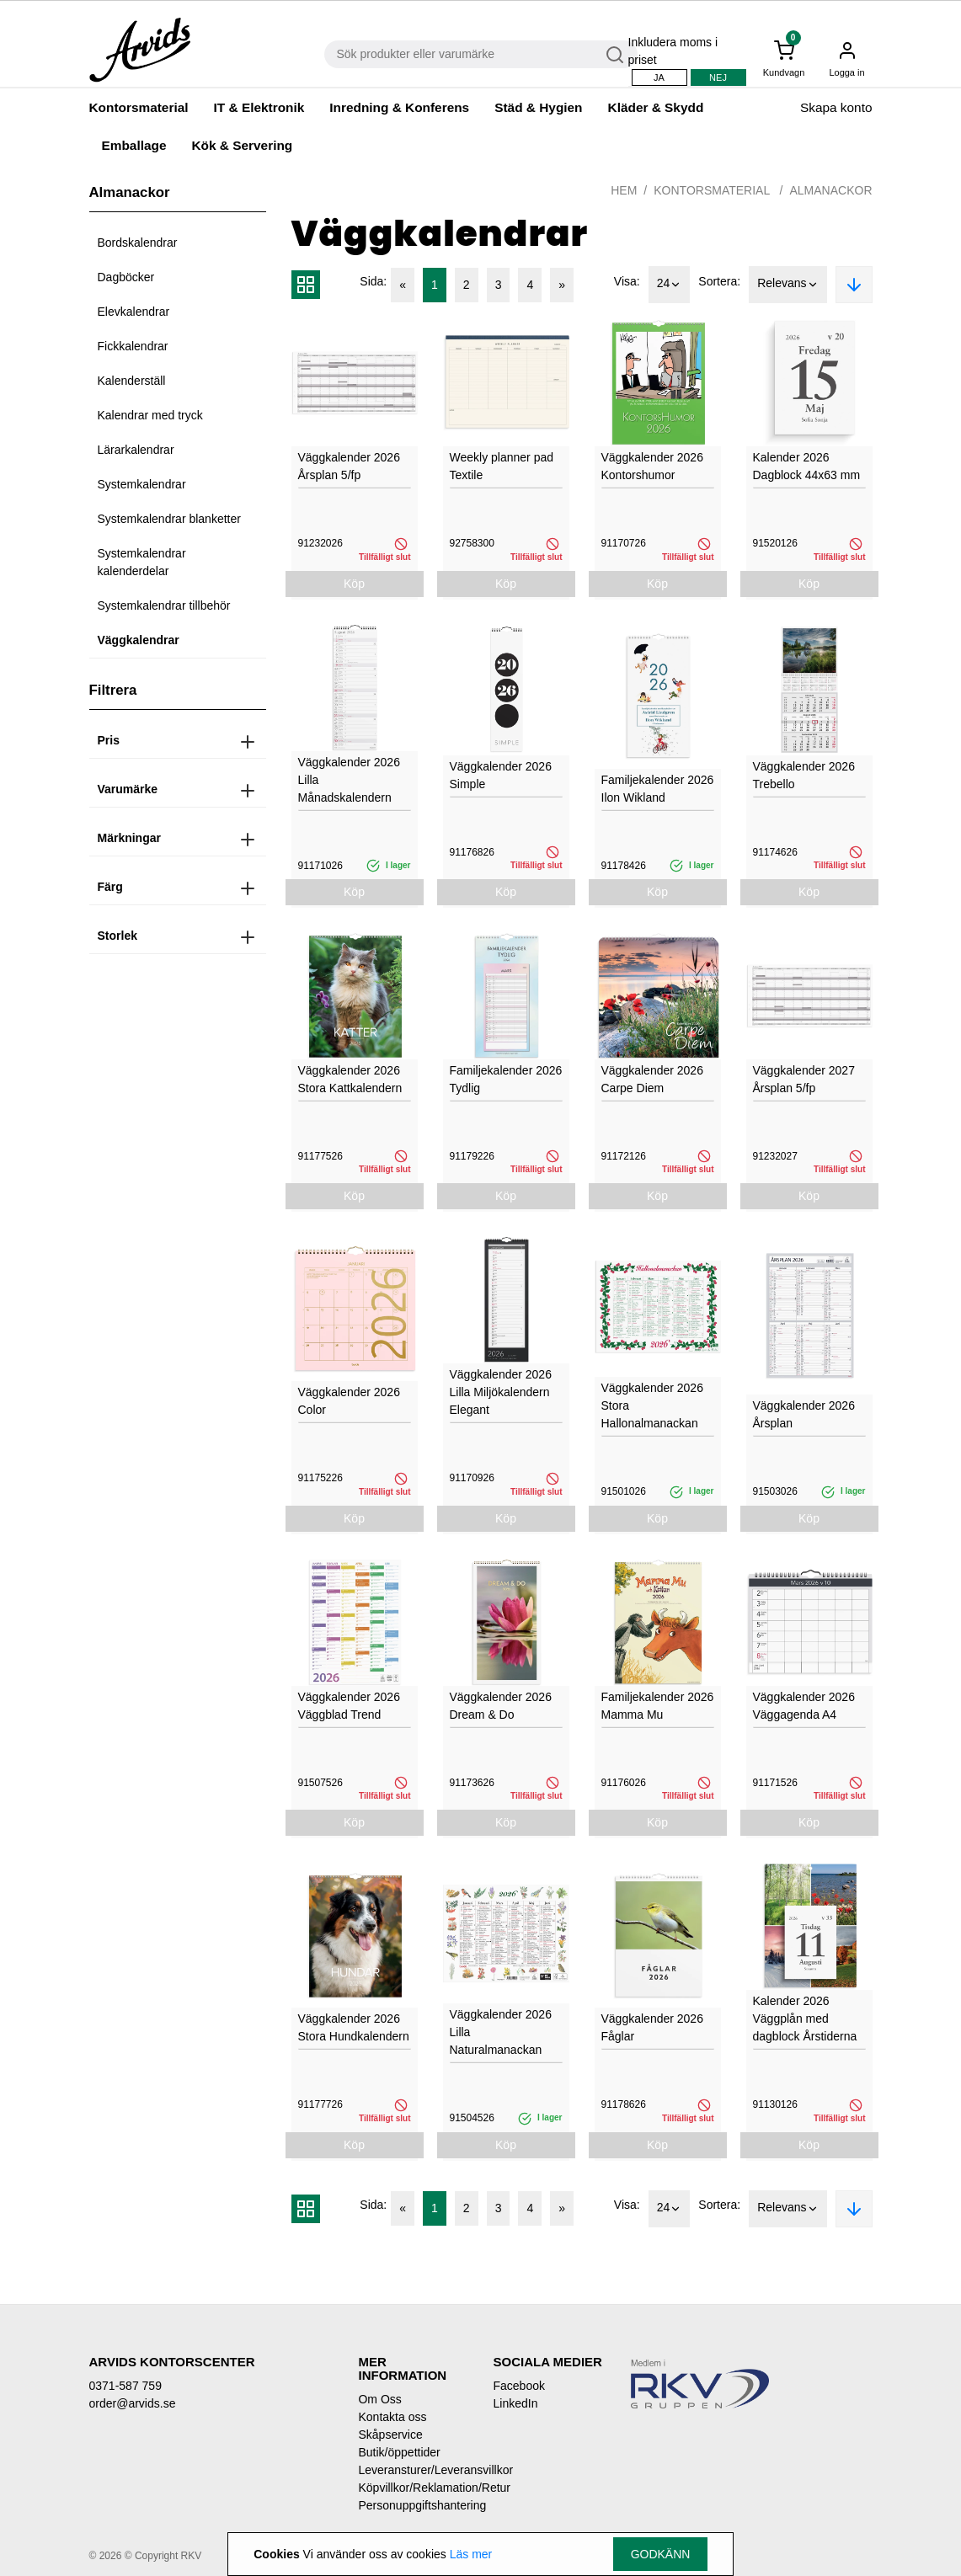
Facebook (518, 2385)
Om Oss (379, 2399)
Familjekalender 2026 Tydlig (506, 1079)
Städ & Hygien (538, 107)
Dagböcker (126, 277)
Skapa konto (836, 107)
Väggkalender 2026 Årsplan (804, 1414)
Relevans (787, 285)
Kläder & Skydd (656, 107)
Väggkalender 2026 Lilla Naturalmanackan (501, 2032)
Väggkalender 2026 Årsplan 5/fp (349, 466)
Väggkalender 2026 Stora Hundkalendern (353, 2027)
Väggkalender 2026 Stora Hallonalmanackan (652, 1405)
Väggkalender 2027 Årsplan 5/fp (804, 1079)
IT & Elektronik (259, 107)
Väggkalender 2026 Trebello (804, 775)
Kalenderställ (132, 380)
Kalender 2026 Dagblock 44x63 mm (807, 466)
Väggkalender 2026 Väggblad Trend (349, 1705)
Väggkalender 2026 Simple (501, 775)
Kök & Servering (241, 145)
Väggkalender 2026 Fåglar (652, 2027)
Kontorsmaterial (139, 107)
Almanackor (830, 190)
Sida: (373, 281)
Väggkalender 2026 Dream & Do (501, 1705)
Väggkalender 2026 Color (349, 1400)
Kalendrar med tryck (150, 415)
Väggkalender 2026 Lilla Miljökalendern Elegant (501, 1392)
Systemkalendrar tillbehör (164, 605)
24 (669, 285)
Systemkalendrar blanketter (169, 518)
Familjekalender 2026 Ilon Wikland (657, 788)
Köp (354, 583)
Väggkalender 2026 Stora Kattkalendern (350, 1079)
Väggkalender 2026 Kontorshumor (652, 466)
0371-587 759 (125, 2385)
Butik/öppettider (399, 2452)
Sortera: (719, 281)
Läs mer (471, 2554)
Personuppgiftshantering (412, 2505)
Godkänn (661, 2554)
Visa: (627, 281)
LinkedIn (515, 2403)
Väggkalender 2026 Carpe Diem (652, 1079)
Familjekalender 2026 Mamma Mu (657, 1705)
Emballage (134, 145)
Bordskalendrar (138, 242)
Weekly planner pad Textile (501, 466)
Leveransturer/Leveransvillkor (412, 2470)
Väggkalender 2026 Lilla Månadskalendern (349, 779)
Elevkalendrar (134, 311)
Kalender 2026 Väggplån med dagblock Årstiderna (805, 2018)
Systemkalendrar (142, 484)
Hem (624, 190)
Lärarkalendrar (136, 449)
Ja (659, 77)
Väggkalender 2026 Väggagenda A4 (804, 1705)
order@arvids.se (132, 2403)
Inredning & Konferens (399, 107)
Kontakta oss (392, 2417)
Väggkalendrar (138, 640)
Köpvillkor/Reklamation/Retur (412, 2487)
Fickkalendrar (133, 346)
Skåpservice (390, 2434)
